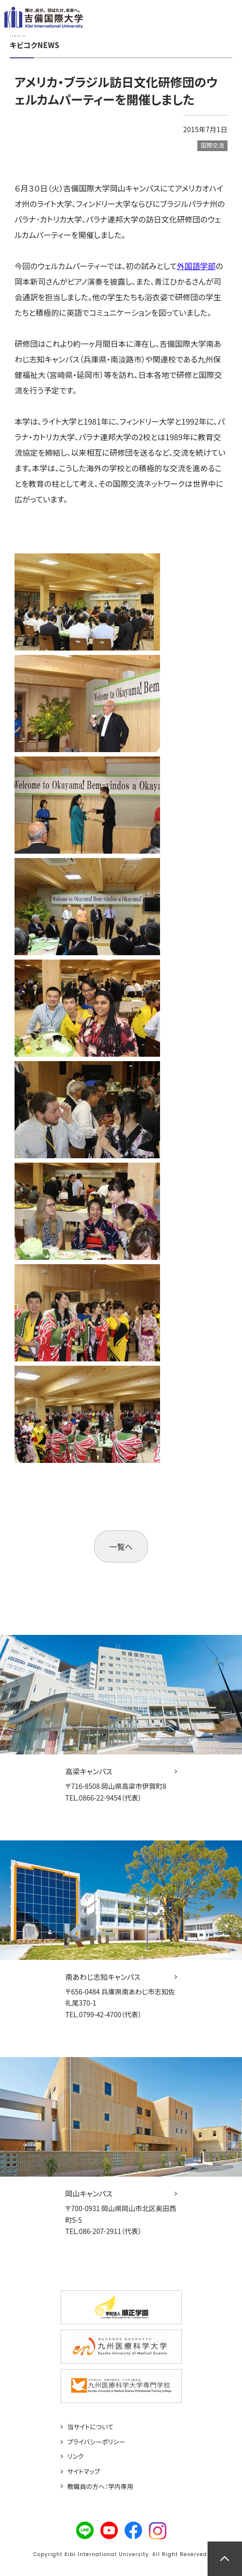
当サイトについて (90, 2427)
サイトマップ (83, 2471)
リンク (75, 2456)
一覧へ (120, 1546)
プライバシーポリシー (96, 2442)
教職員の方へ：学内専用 (100, 2486)
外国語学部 (196, 266)
